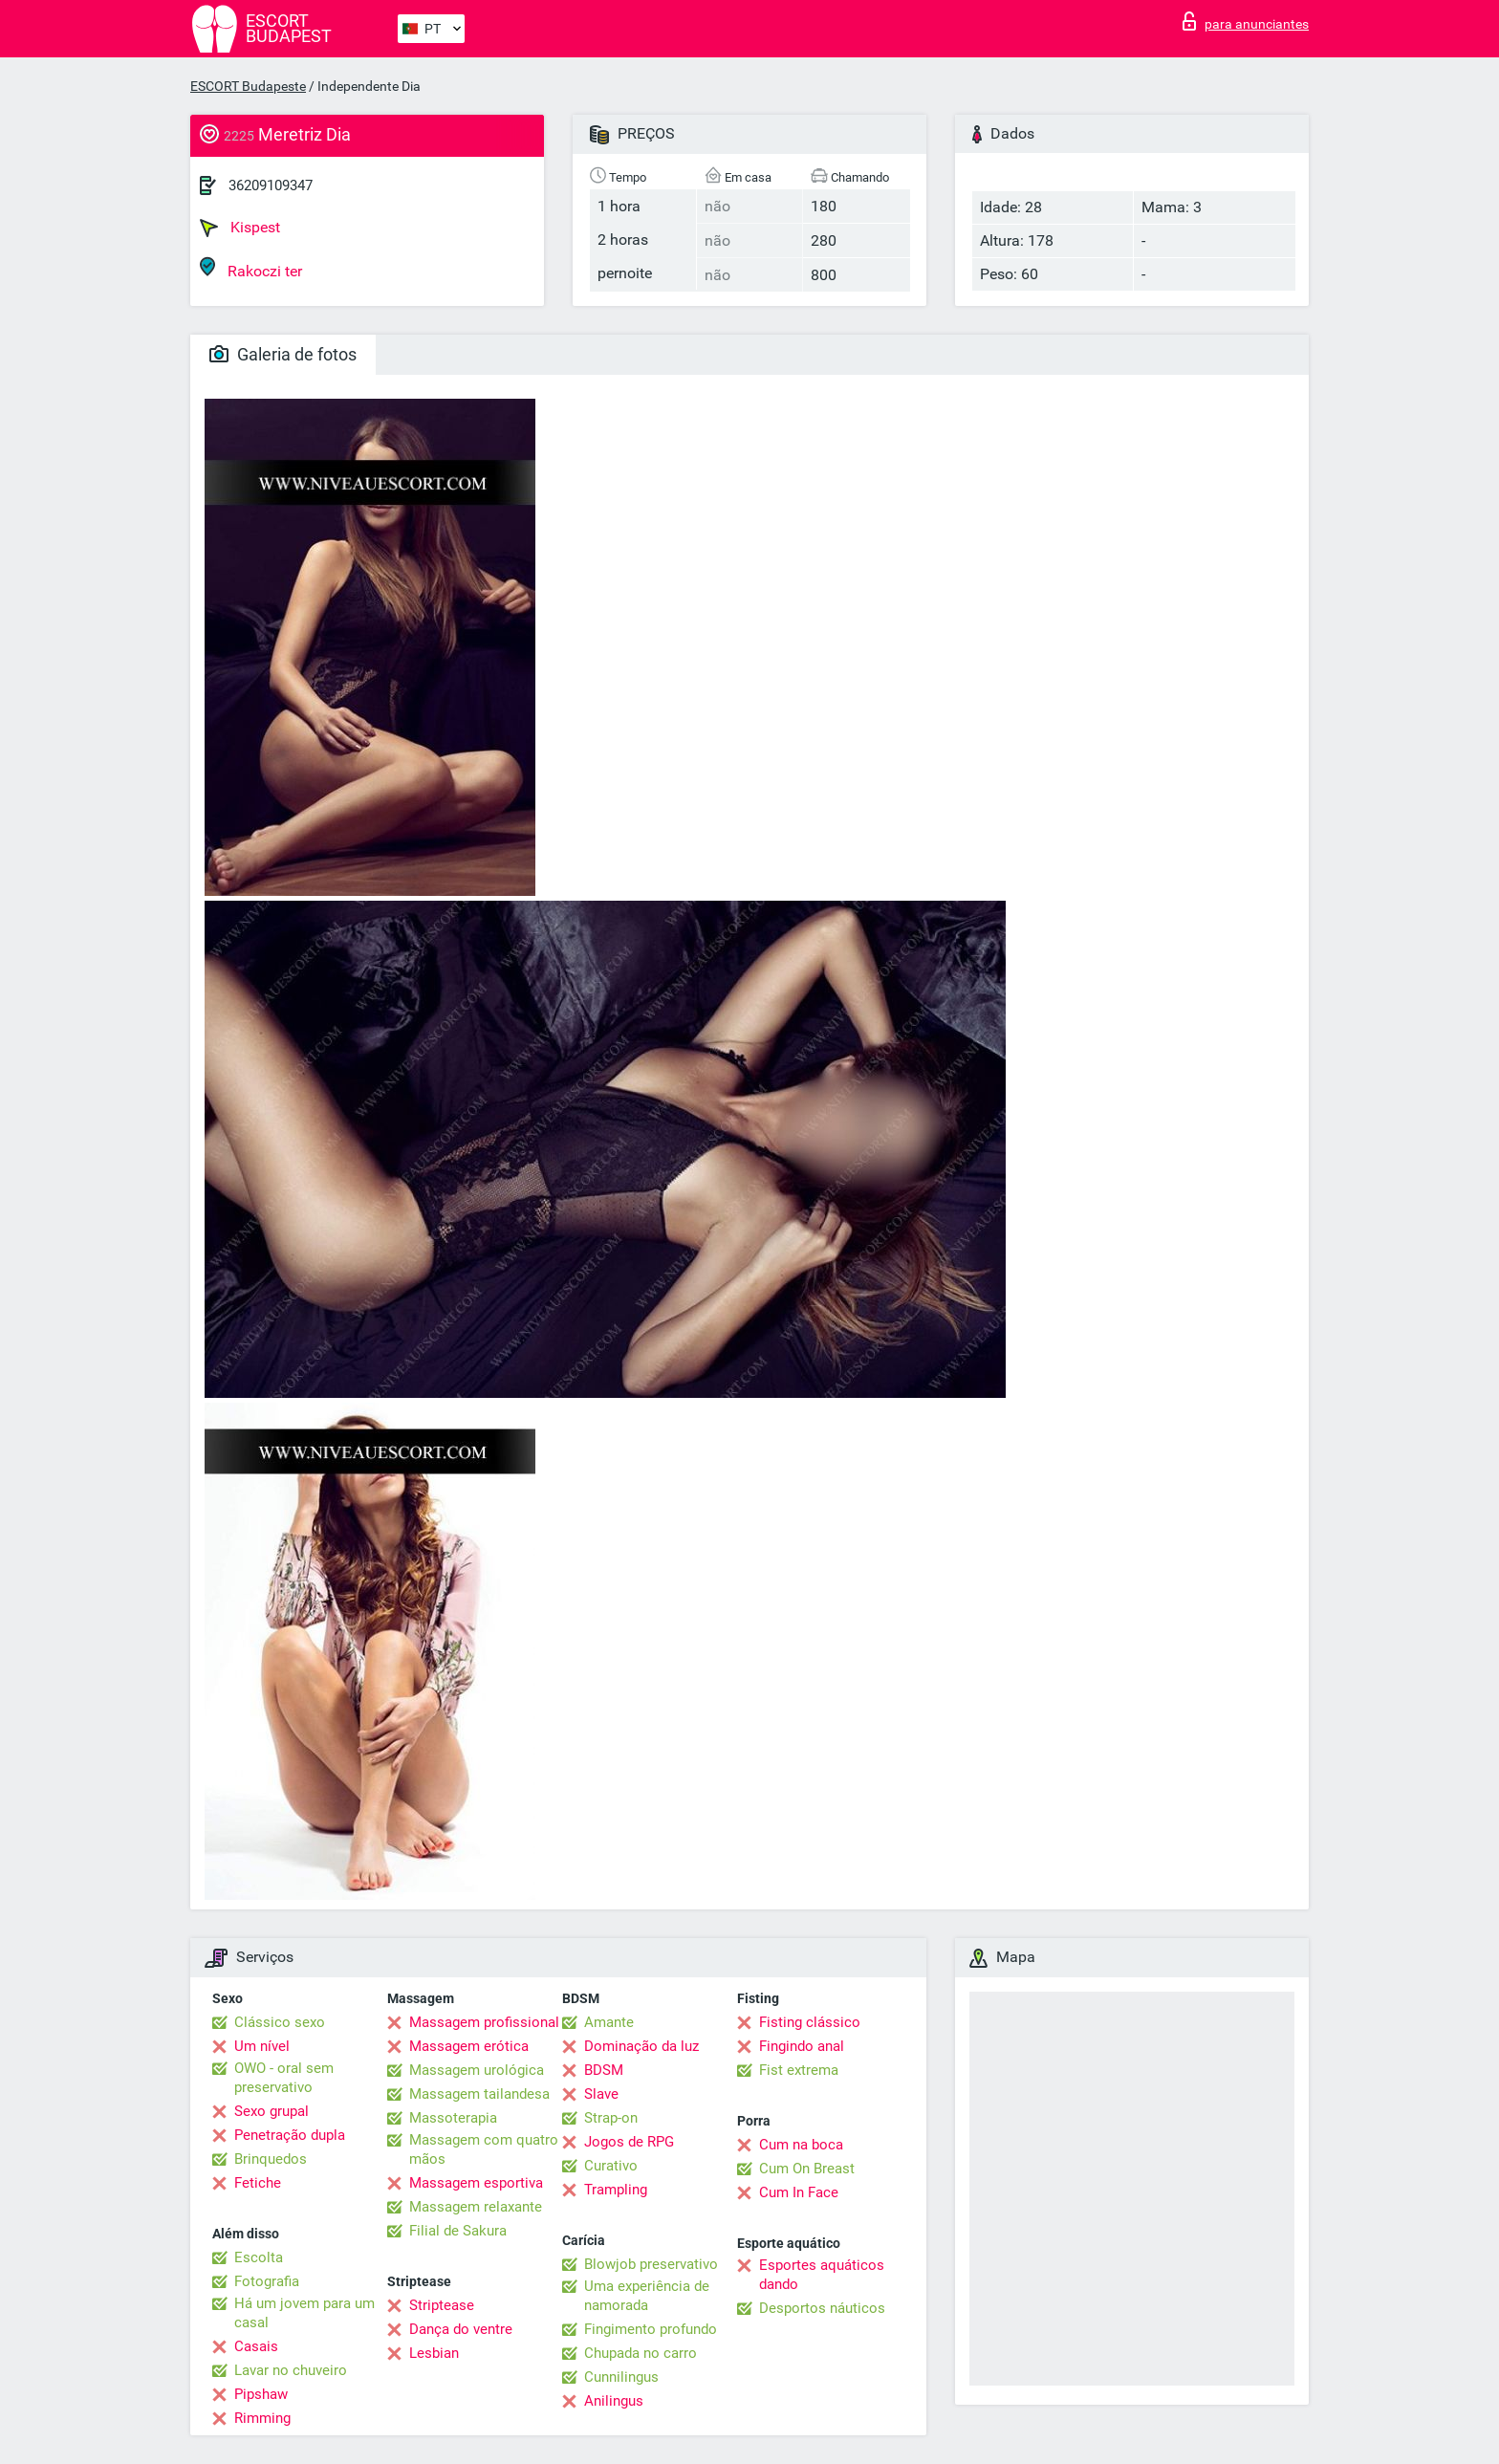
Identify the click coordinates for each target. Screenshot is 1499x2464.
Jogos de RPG (629, 2141)
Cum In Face (798, 2192)
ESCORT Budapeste (248, 86)
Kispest (240, 227)
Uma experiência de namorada (646, 2296)
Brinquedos (270, 2159)
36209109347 (270, 185)
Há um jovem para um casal (304, 2313)
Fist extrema (798, 2070)
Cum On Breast (807, 2168)
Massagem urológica (476, 2070)
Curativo (611, 2165)
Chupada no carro (640, 2353)
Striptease (441, 2305)
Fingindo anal (801, 2046)
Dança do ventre (460, 2329)
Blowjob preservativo (651, 2264)
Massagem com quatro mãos (483, 2149)
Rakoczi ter (251, 268)
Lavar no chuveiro (290, 2370)
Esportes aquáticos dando (821, 2275)
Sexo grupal (271, 2111)
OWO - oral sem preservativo (284, 2078)
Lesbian (434, 2353)
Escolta (258, 2257)
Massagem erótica (469, 2046)
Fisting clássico (809, 2022)
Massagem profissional (484, 2022)
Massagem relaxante (475, 2206)
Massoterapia (453, 2117)
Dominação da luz (641, 2046)
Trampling (615, 2189)
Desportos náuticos (822, 2308)
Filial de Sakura (458, 2230)
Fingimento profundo (650, 2329)
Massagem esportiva (476, 2182)
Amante (609, 2022)
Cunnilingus (621, 2377)
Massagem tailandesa (479, 2094)
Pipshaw (261, 2394)
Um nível (262, 2046)
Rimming (262, 2418)
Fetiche (257, 2182)
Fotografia (266, 2281)
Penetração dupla (289, 2135)
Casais (256, 2346)
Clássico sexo (279, 2022)
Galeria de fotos (283, 354)
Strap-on (611, 2117)
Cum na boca (801, 2144)
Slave (601, 2094)
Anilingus (613, 2400)
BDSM (603, 2070)
